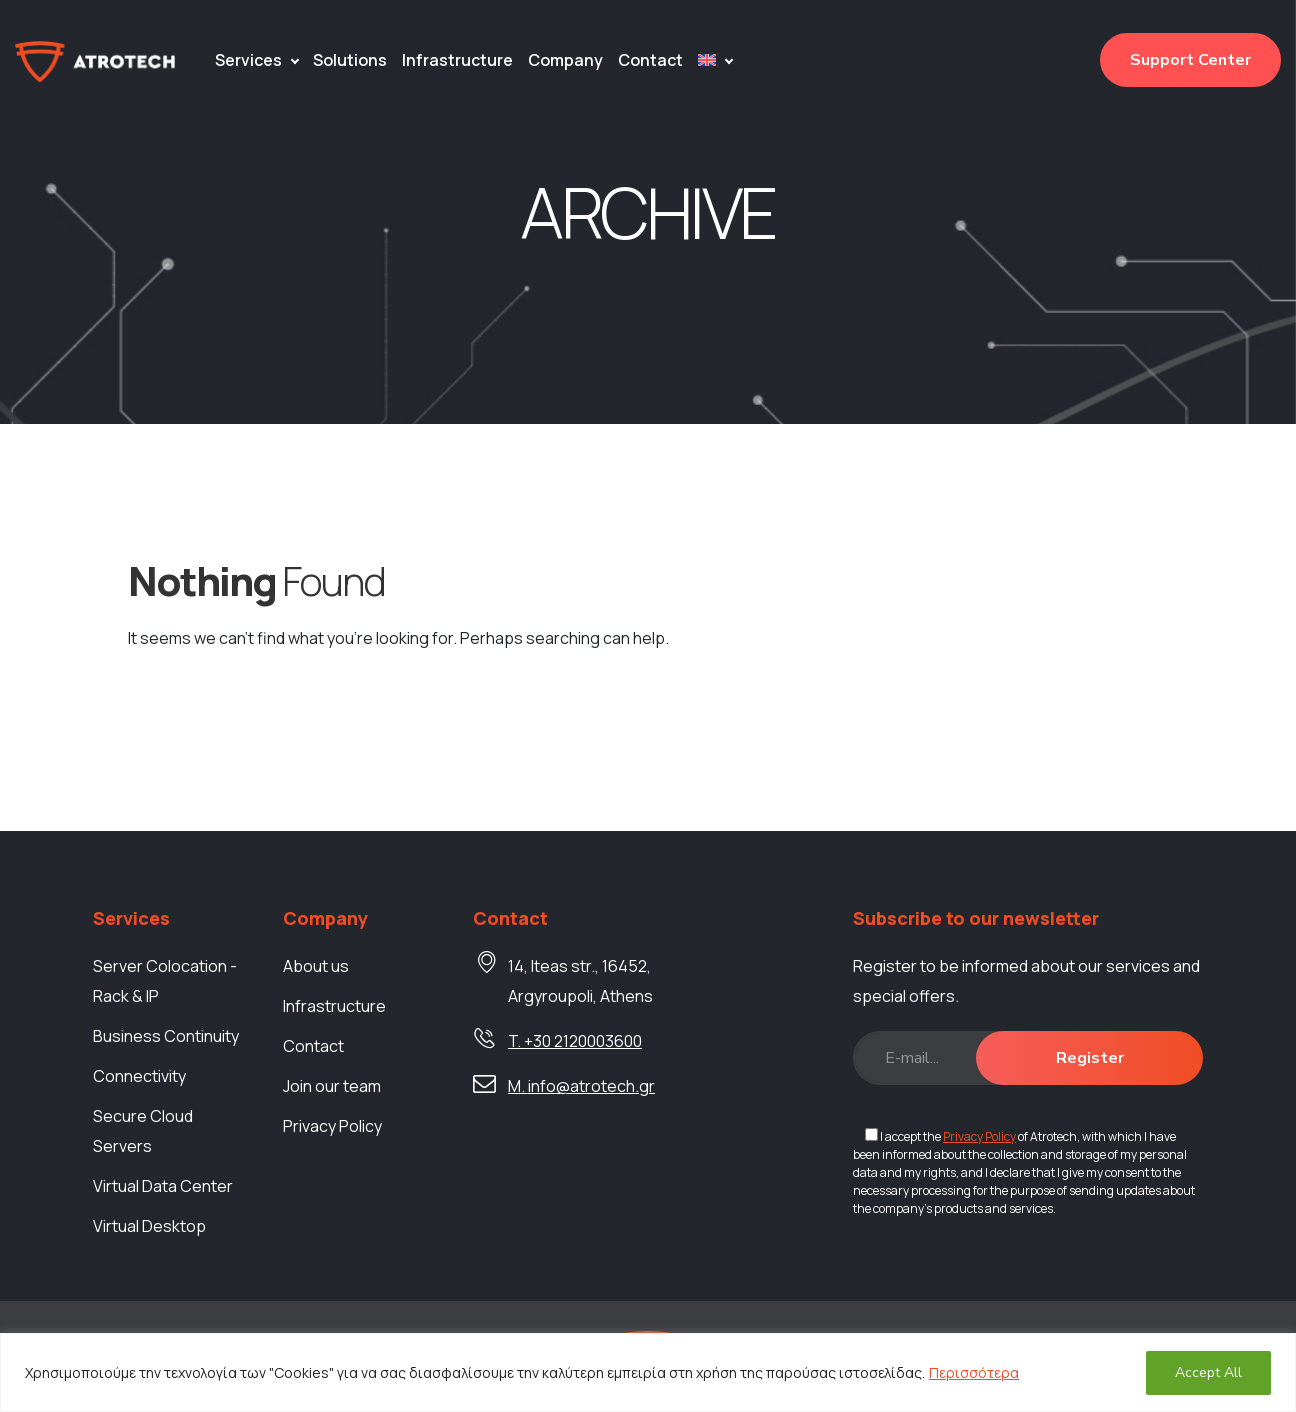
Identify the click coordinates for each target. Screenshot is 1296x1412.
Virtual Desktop (149, 1226)
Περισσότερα (974, 1372)
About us (316, 966)
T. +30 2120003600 (575, 1041)
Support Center (1190, 60)
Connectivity (139, 1076)
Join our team (332, 1086)
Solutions (350, 60)
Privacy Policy (332, 1126)
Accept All (1208, 1372)
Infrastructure (457, 60)
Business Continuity (166, 1036)
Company (565, 60)
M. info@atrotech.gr (581, 1086)
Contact (650, 60)
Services (248, 60)
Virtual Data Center (163, 1186)
